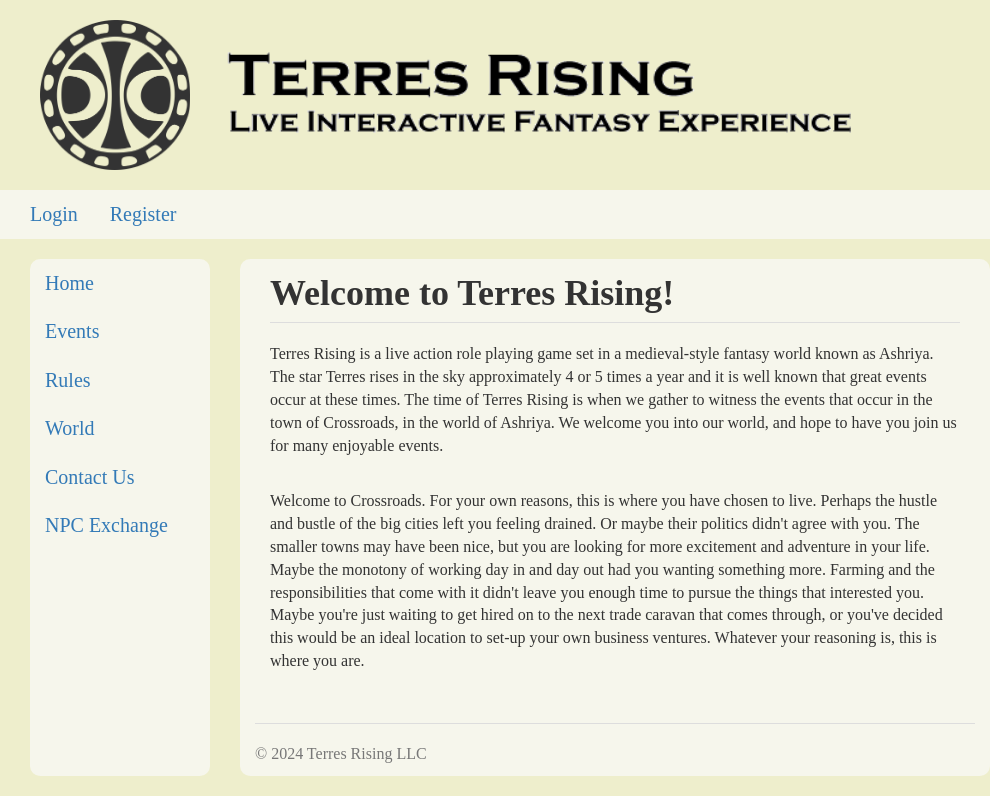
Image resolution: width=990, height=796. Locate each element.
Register (143, 214)
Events (72, 331)
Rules (68, 380)
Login (54, 214)
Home (69, 283)
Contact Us (89, 477)
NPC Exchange (106, 525)
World (70, 428)
